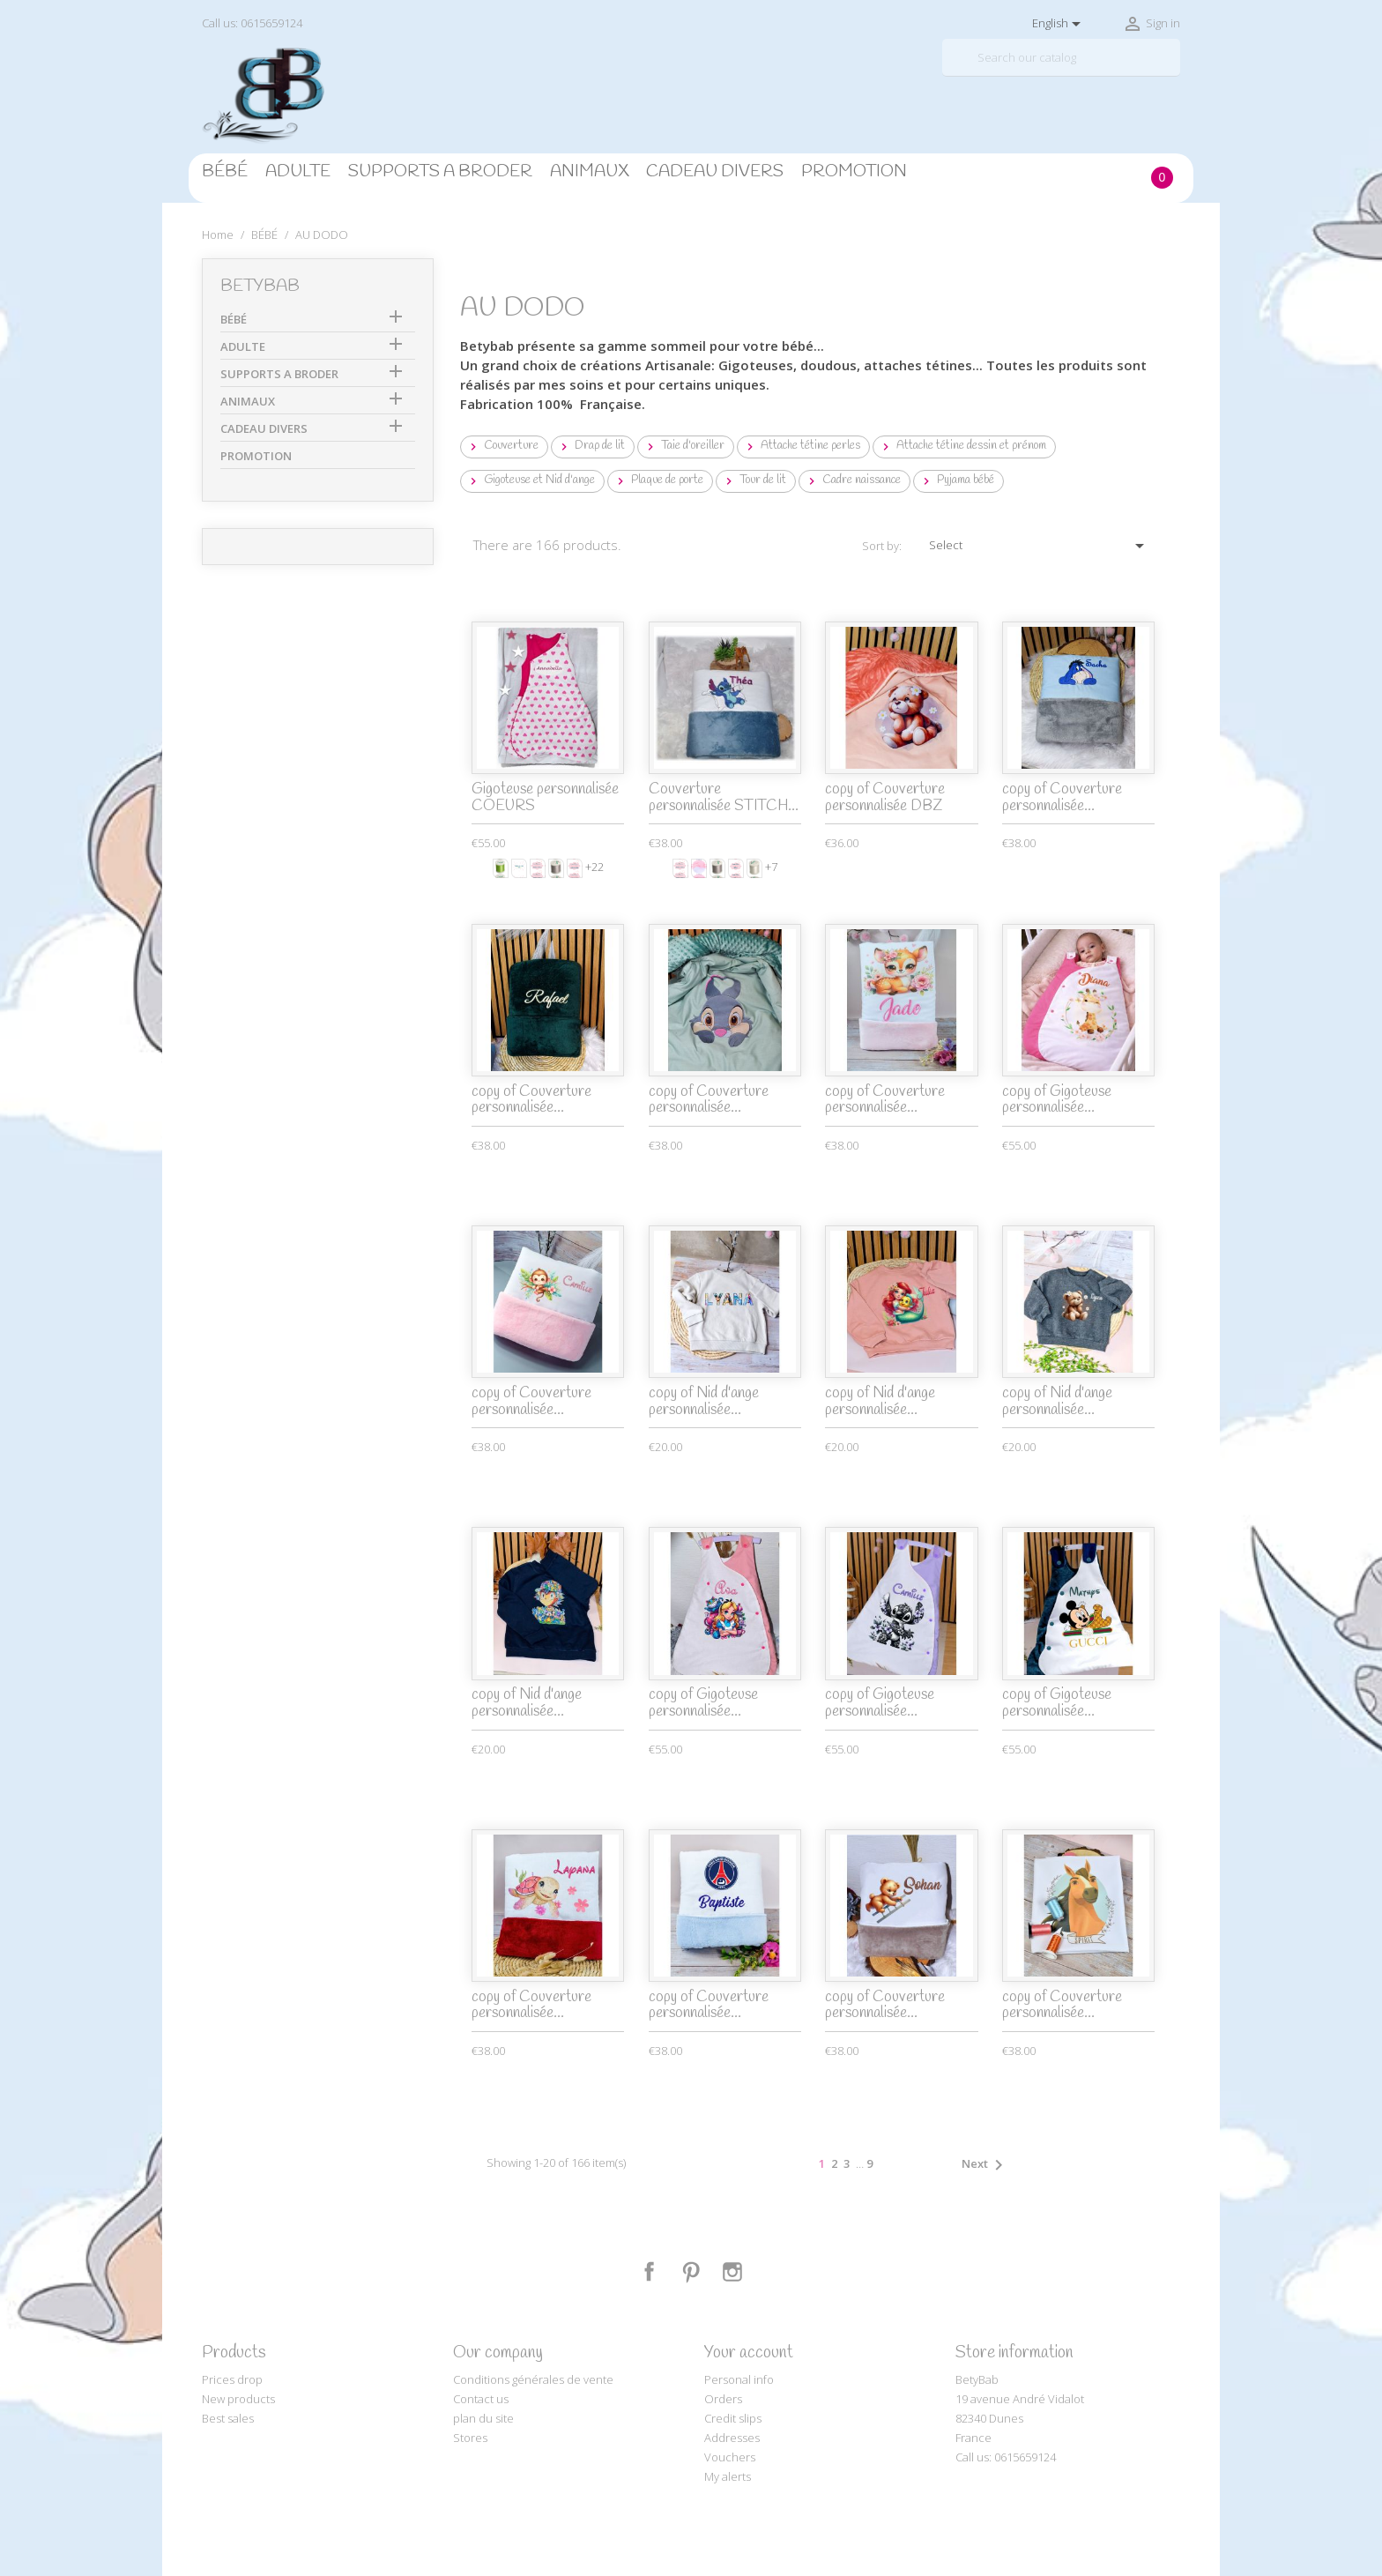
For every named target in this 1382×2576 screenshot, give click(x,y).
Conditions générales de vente (533, 2379)
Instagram (732, 2271)
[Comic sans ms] (575, 868)
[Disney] (736, 868)
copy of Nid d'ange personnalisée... (704, 1401)
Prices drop (232, 2379)
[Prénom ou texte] (519, 868)
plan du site (483, 2418)
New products (238, 2399)
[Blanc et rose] (699, 868)
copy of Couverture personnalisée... (1062, 797)
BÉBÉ (225, 171)
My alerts (727, 2476)
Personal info (739, 2379)
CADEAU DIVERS (715, 171)
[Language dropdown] (1059, 23)
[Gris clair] (556, 868)
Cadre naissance (853, 480)
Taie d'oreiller (683, 446)
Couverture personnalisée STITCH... (724, 797)
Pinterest (691, 2271)
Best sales (228, 2418)
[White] (754, 868)
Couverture (502, 446)
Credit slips (733, 2418)
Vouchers (729, 2457)
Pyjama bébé (956, 480)
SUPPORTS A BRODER (440, 171)
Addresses (732, 2438)
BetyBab (260, 286)
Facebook (649, 2271)
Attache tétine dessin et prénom (962, 446)
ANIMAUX (589, 171)
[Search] (1061, 58)
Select (1039, 545)
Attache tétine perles (801, 446)
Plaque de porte (658, 480)
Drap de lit (591, 446)
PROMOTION (854, 171)
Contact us (481, 2399)
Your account (748, 2352)
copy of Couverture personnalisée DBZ (885, 797)
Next (985, 2165)
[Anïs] (501, 868)
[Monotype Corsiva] (538, 868)
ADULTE (298, 171)
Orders (723, 2399)
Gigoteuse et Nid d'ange (530, 480)
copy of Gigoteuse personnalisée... (1056, 1100)
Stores (470, 2438)
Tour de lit (754, 480)
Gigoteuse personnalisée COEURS (545, 797)
